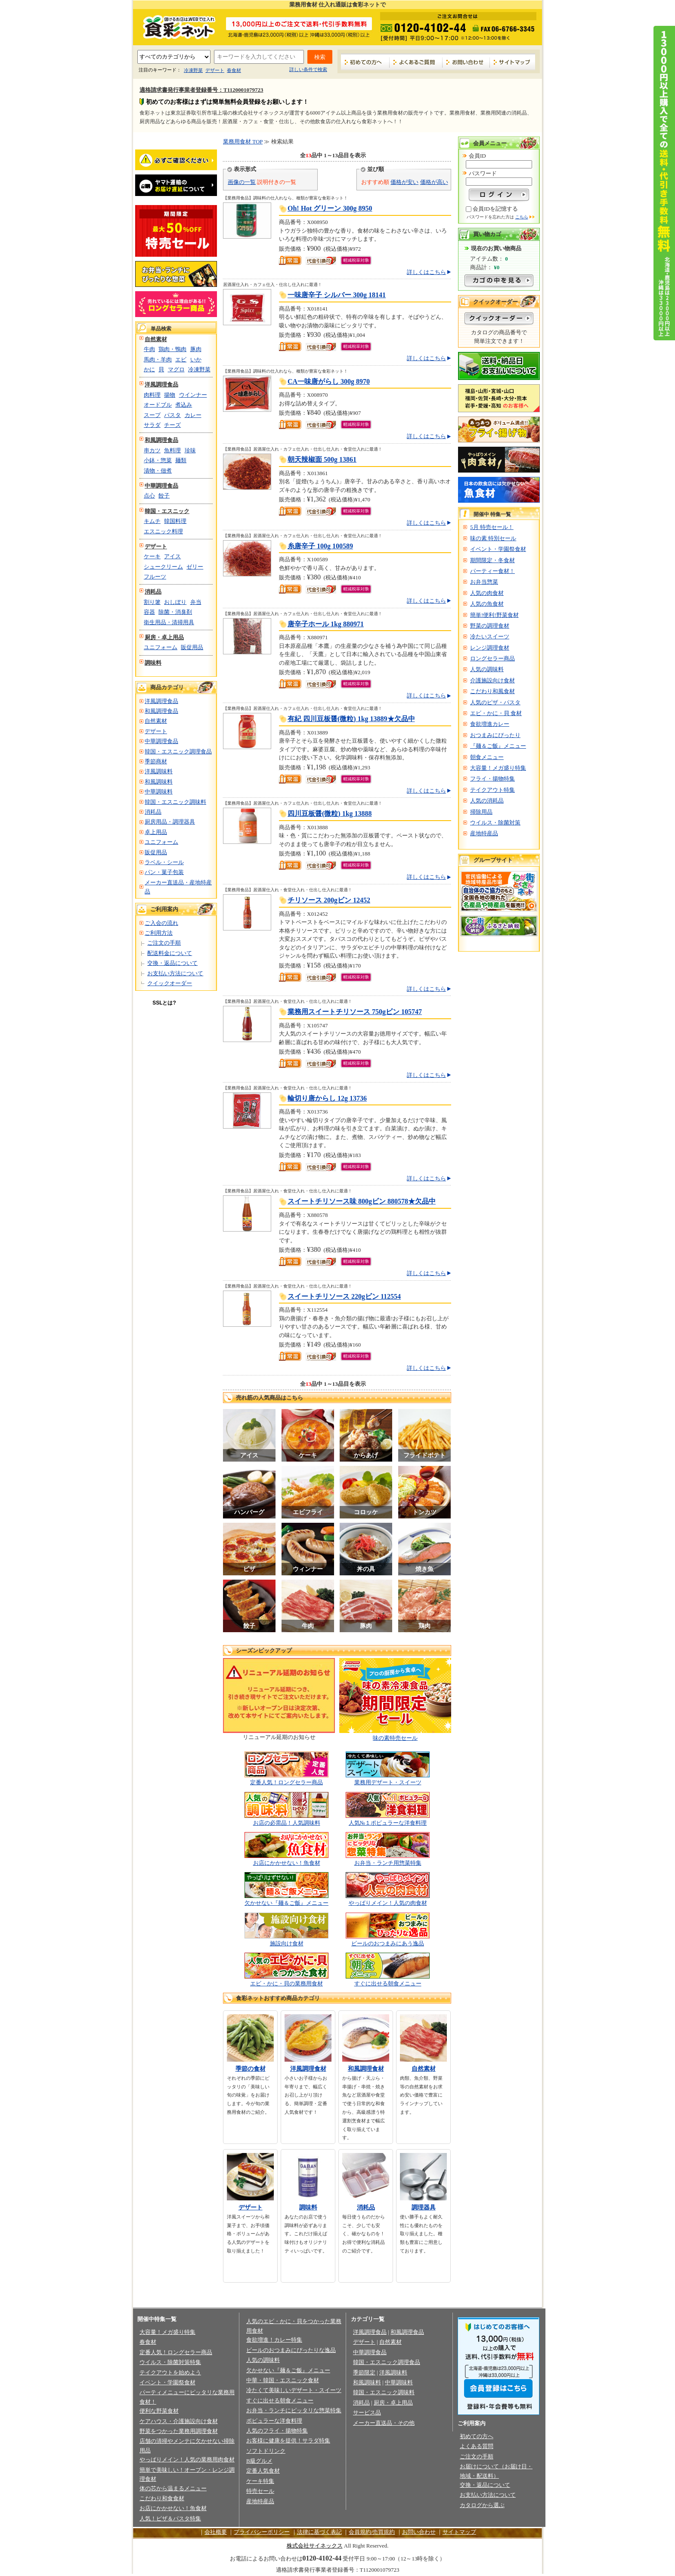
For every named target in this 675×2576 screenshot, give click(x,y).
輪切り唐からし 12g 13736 (327, 1098)
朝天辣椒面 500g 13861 (322, 459)
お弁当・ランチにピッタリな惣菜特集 (293, 2410)
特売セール (260, 2491)
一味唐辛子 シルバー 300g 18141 (337, 295)
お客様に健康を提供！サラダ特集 (288, 2440)
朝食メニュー (487, 757)
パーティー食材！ (492, 571)
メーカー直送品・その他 (384, 2423)
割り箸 (152, 602)
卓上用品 (156, 832)
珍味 (190, 450)
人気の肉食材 (487, 593)
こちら (521, 217)
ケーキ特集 (260, 2481)
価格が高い (434, 182)
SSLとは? (164, 1003)
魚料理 (172, 450)
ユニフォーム (160, 647)
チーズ (172, 425)
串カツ (152, 450)
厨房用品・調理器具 (170, 821)
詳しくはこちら (426, 272)
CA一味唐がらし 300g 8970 (329, 381)
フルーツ (155, 576)
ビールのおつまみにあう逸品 (387, 1943)
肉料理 (152, 395)
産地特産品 (484, 833)
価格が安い (404, 182)
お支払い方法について (175, 973)
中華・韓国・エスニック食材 (282, 2380)
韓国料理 (175, 521)
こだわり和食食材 (161, 2498)
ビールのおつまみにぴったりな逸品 (291, 2350)
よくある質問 (476, 2446)
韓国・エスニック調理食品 (178, 751)
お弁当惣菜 (484, 582)
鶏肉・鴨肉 (172, 349)
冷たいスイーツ (489, 636)
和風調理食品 (161, 440)
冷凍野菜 (193, 70)
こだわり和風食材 (492, 691)
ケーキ (152, 556)
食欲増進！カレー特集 (274, 2339)
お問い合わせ (466, 61)
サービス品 (367, 2412)
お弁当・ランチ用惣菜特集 (387, 1863)
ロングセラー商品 (492, 658)
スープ (152, 415)
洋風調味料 (159, 771)
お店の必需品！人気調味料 (286, 1823)
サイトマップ (512, 61)
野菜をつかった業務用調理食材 (178, 2431)
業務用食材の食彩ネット (176, 26)
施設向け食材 (286, 1943)
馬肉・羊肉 (158, 359)
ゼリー (194, 566)
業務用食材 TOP (243, 141)
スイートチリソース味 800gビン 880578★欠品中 (362, 1201)
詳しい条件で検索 (308, 69)
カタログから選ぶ (482, 2505)
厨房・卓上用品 (164, 637)
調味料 (153, 663)
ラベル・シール (164, 862)
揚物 (169, 395)
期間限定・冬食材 (492, 560)
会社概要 (215, 2532)
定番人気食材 (263, 2470)
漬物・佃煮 (158, 470)
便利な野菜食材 (159, 2411)
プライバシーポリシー (262, 2532)
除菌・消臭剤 (175, 612)
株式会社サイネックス (315, 2545)
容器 (149, 612)
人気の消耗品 (487, 800)
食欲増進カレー (489, 724)
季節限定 (364, 2372)
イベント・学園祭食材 (498, 549)
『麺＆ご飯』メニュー (498, 746)
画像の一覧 (242, 182)
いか (195, 359)
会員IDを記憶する (495, 208)
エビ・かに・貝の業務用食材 (286, 1983)
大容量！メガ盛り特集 (498, 768)
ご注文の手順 (164, 943)
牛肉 (149, 349)
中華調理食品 (161, 485)
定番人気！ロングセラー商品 (286, 1782)
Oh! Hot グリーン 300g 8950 (330, 208)
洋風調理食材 (308, 2069)
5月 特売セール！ (492, 527)
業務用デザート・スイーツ (387, 1782)
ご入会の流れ (161, 923)
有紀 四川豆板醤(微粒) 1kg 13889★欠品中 (351, 718)
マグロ (176, 369)
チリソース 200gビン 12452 (329, 900)
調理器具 (424, 2207)
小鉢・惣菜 (158, 460)
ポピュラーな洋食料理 (274, 2420)
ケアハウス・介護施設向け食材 (178, 2421)
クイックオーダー (169, 983)
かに (149, 369)
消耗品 (153, 591)
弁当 (195, 602)
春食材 (234, 70)
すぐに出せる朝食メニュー (387, 1983)
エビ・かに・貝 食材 (496, 713)
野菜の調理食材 (489, 625)
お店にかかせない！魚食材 (286, 1863)
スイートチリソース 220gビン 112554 (344, 1296)
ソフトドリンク (265, 2451)
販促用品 (192, 647)
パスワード (483, 173)
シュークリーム (163, 566)
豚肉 (195, 349)
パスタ (172, 415)
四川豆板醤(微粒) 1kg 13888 (330, 813)
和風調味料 (159, 781)
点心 (149, 495)
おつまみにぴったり (495, 735)
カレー (193, 415)
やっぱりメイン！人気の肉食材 (388, 1903)
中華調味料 (159, 791)
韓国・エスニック (167, 511)
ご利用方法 (159, 933)
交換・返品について (172, 963)
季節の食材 (250, 2069)
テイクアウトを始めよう (170, 2372)
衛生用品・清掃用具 (169, 622)
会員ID (477, 155)
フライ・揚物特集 (492, 778)
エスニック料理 (163, 531)
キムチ (152, 521)
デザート (214, 70)
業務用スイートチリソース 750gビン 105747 (355, 1011)
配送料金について (169, 953)
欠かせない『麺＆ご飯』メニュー (286, 1903)
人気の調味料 (487, 669)
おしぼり (175, 602)
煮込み (183, 404)
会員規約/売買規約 (372, 2532)
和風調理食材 (366, 2069)
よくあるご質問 (416, 61)
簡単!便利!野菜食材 (494, 615)
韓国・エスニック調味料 (175, 802)
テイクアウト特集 (492, 790)
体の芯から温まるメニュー (173, 2488)
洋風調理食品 (161, 384)
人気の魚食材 (487, 603)
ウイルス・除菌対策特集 (170, 2362)
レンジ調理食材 (489, 647)
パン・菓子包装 (164, 872)
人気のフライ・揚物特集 (277, 2430)
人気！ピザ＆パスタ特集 (170, 2518)
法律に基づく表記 (319, 2532)
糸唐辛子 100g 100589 (320, 546)
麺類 (180, 460)
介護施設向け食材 (492, 680)
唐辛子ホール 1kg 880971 (326, 624)
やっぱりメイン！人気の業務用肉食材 (187, 2459)
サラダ (152, 425)
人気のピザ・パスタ (495, 702)
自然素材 (156, 339)
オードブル (158, 404)
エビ (180, 359)
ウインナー (193, 395)
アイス (172, 556)
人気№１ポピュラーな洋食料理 (388, 1823)
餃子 (164, 495)
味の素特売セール (395, 1738)
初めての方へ (365, 61)
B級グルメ (259, 2461)
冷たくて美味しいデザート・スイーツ (293, 2390)
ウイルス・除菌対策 (495, 822)
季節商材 (156, 761)
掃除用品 (481, 812)
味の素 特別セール (493, 538)
